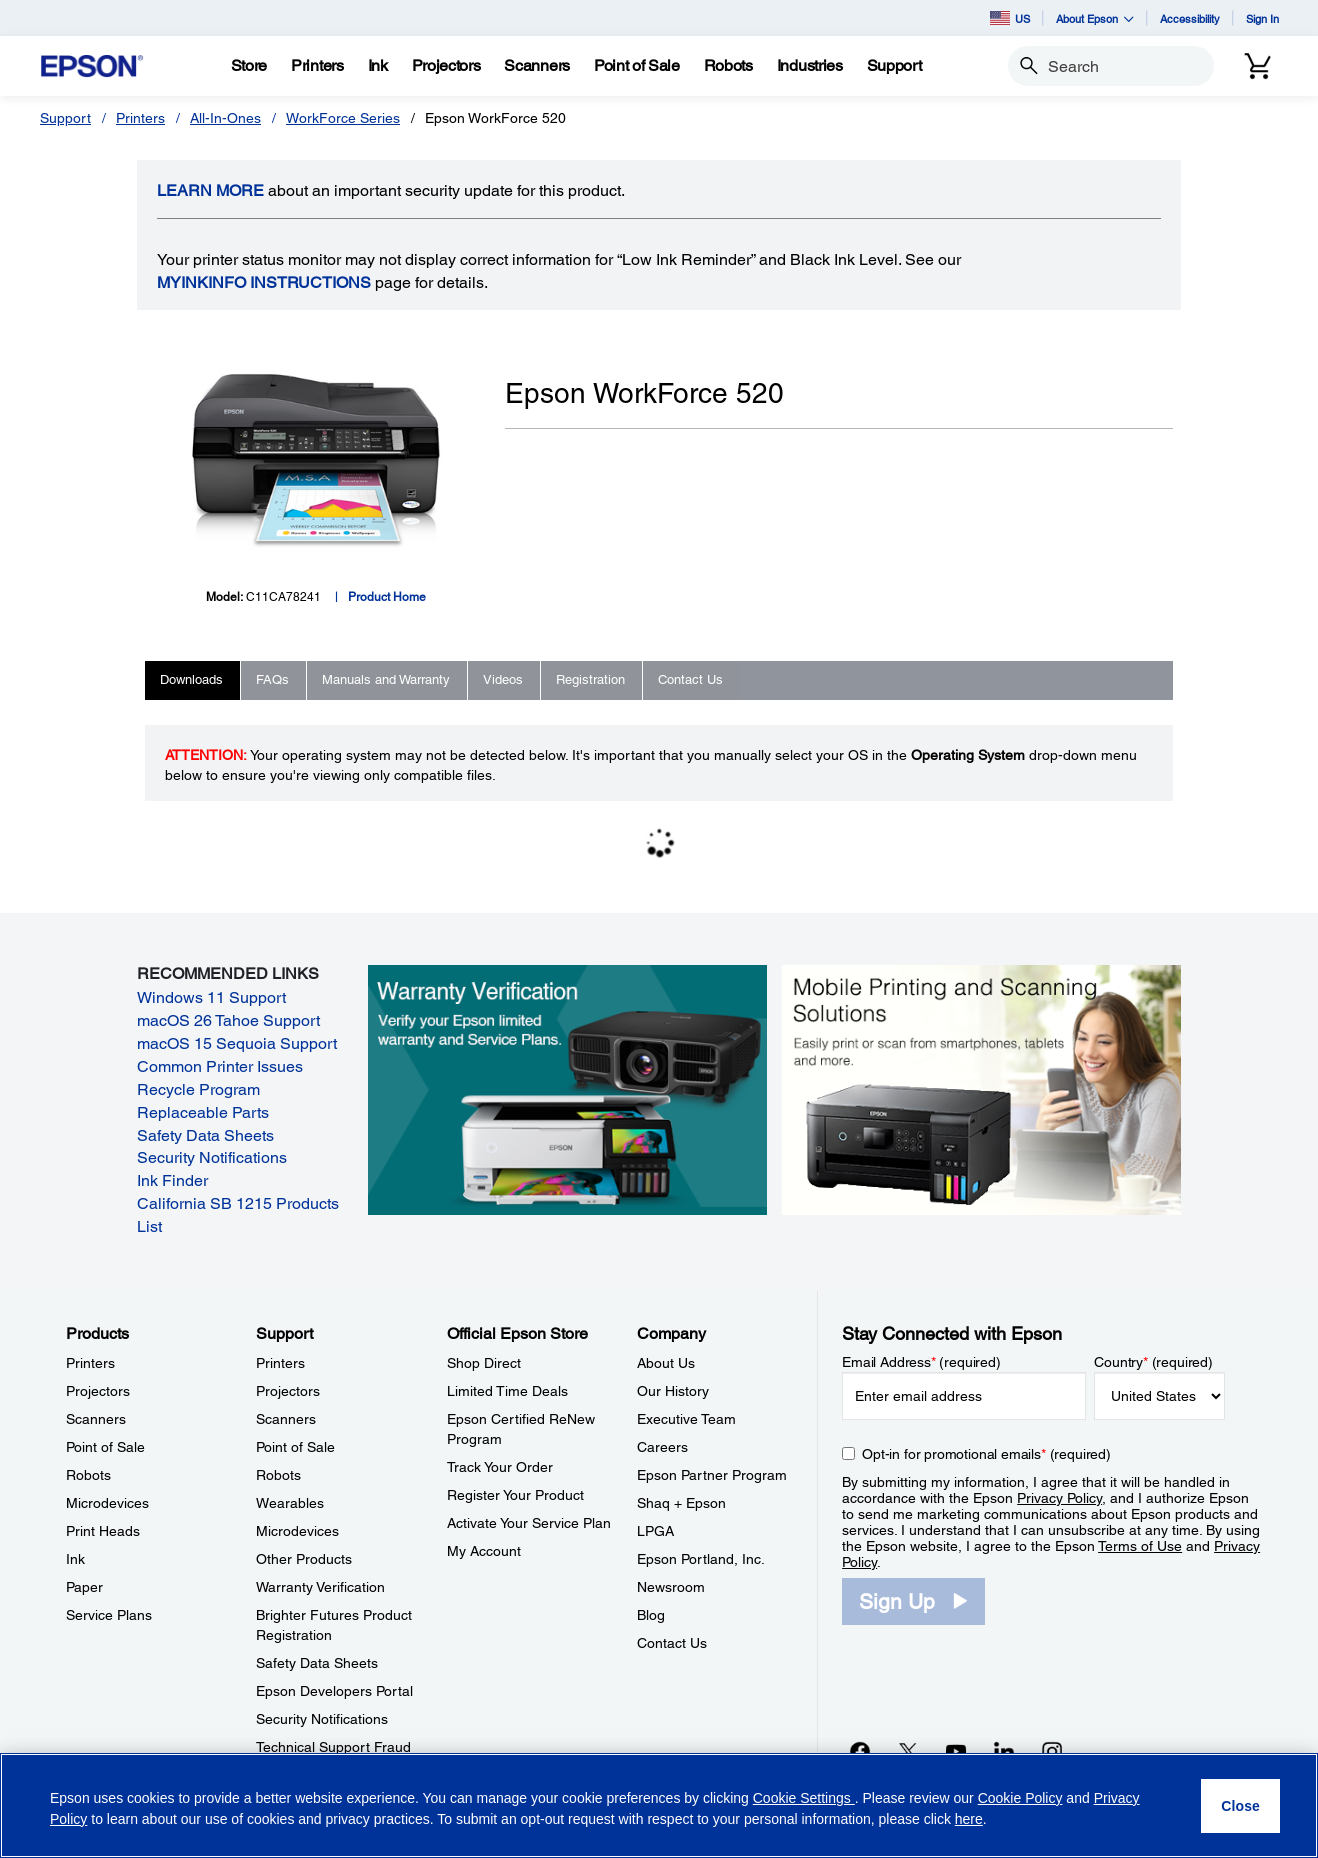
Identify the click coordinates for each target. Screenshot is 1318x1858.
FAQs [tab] (272, 679)
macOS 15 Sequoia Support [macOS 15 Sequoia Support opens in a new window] (237, 1043)
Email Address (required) (921, 1362)
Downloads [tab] (191, 679)
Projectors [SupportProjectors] (288, 1391)
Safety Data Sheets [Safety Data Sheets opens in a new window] (205, 1135)
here (969, 1819)
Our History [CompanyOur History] (673, 1391)
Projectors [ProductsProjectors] (98, 1391)
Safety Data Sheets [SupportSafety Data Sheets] (317, 1663)
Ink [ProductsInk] (75, 1559)
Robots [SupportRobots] (278, 1475)
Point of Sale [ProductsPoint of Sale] (105, 1447)
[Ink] (378, 66)
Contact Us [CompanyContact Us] (672, 1643)
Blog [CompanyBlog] (651, 1615)
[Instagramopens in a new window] (1052, 1751)
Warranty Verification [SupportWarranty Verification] (320, 1587)
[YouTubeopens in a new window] (956, 1751)
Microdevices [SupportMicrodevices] (297, 1531)
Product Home (387, 597)
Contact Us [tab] (690, 679)
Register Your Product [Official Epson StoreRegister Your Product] (515, 1495)
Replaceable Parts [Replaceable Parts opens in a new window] (203, 1112)
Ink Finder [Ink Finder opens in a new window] (172, 1180)
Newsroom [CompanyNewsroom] (671, 1587)
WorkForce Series (343, 118)
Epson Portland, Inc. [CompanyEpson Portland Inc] (701, 1559)
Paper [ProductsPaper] (84, 1587)
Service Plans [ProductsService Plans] (109, 1615)
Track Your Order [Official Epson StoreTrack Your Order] (500, 1467)
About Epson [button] (1095, 18)
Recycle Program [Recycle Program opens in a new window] (198, 1089)
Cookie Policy (1020, 1798)
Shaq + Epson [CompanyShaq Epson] (681, 1503)
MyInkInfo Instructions (264, 282)
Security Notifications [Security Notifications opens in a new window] (212, 1157)
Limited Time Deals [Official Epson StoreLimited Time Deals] (507, 1391)
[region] (659, 1805)
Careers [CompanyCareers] (662, 1447)
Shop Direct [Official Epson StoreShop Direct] (484, 1363)
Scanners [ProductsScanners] (96, 1419)
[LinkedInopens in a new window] (1004, 1751)
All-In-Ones (225, 118)
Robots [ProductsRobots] (88, 1475)
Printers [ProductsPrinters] (90, 1363)
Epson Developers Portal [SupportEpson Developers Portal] (334, 1691)
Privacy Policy (1059, 1498)
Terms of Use (1140, 1546)
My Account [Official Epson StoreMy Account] (484, 1551)
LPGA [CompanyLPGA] (655, 1531)
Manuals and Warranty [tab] (386, 679)
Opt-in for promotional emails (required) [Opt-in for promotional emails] (986, 1454)
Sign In (1262, 18)
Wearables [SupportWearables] (290, 1503)
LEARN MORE (210, 190)
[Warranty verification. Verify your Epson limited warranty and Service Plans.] (567, 1089)
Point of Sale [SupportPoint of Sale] (295, 1447)
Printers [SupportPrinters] (280, 1363)
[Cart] (1258, 66)
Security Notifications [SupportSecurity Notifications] (322, 1719)
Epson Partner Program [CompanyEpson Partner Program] (712, 1475)
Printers (140, 118)
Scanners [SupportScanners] (286, 1419)
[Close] (1240, 1806)
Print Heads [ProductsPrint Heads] (103, 1531)
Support (65, 118)
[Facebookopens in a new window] (860, 1751)
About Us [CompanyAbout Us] (666, 1363)
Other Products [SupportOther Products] (304, 1559)
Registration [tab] (590, 679)
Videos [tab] (503, 679)
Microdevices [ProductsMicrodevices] (107, 1503)
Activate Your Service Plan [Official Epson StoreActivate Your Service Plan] (529, 1523)
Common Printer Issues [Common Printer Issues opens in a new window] (220, 1066)
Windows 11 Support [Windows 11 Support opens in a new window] (211, 997)
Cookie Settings (804, 1798)
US (1010, 18)
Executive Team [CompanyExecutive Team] (686, 1419)
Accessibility (1190, 18)
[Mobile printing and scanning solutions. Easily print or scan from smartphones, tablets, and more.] (981, 1089)
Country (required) (1153, 1362)
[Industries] (810, 66)
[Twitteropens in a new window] (908, 1751)
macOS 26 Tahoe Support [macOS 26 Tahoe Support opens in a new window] (228, 1020)
